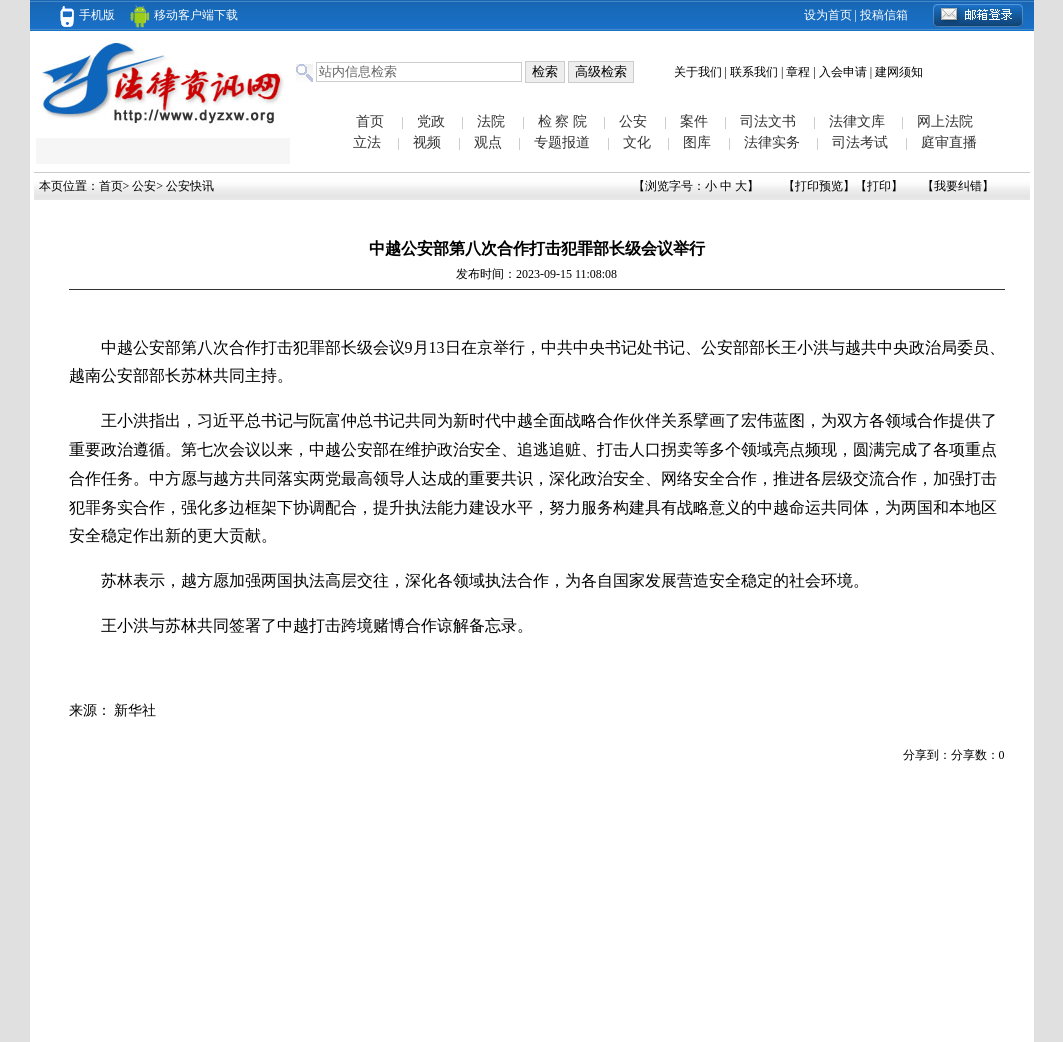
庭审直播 (949, 142)
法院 (491, 121)
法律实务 (772, 142)
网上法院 (945, 121)
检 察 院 (562, 121)
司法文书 (768, 121)
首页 (370, 121)
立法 (367, 142)
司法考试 (860, 142)
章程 (798, 72)
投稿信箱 (884, 15)
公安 (633, 121)
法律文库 (857, 121)
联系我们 (754, 72)
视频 (427, 142)
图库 (697, 142)
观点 (488, 142)
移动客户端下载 (184, 15)
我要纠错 (958, 186)
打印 (879, 186)
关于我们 (698, 72)
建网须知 (899, 72)
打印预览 (819, 186)
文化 (637, 142)
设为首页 (828, 15)
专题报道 (562, 142)
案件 (694, 121)
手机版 (87, 15)
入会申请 (843, 72)
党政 (431, 121)
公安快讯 (190, 186)
